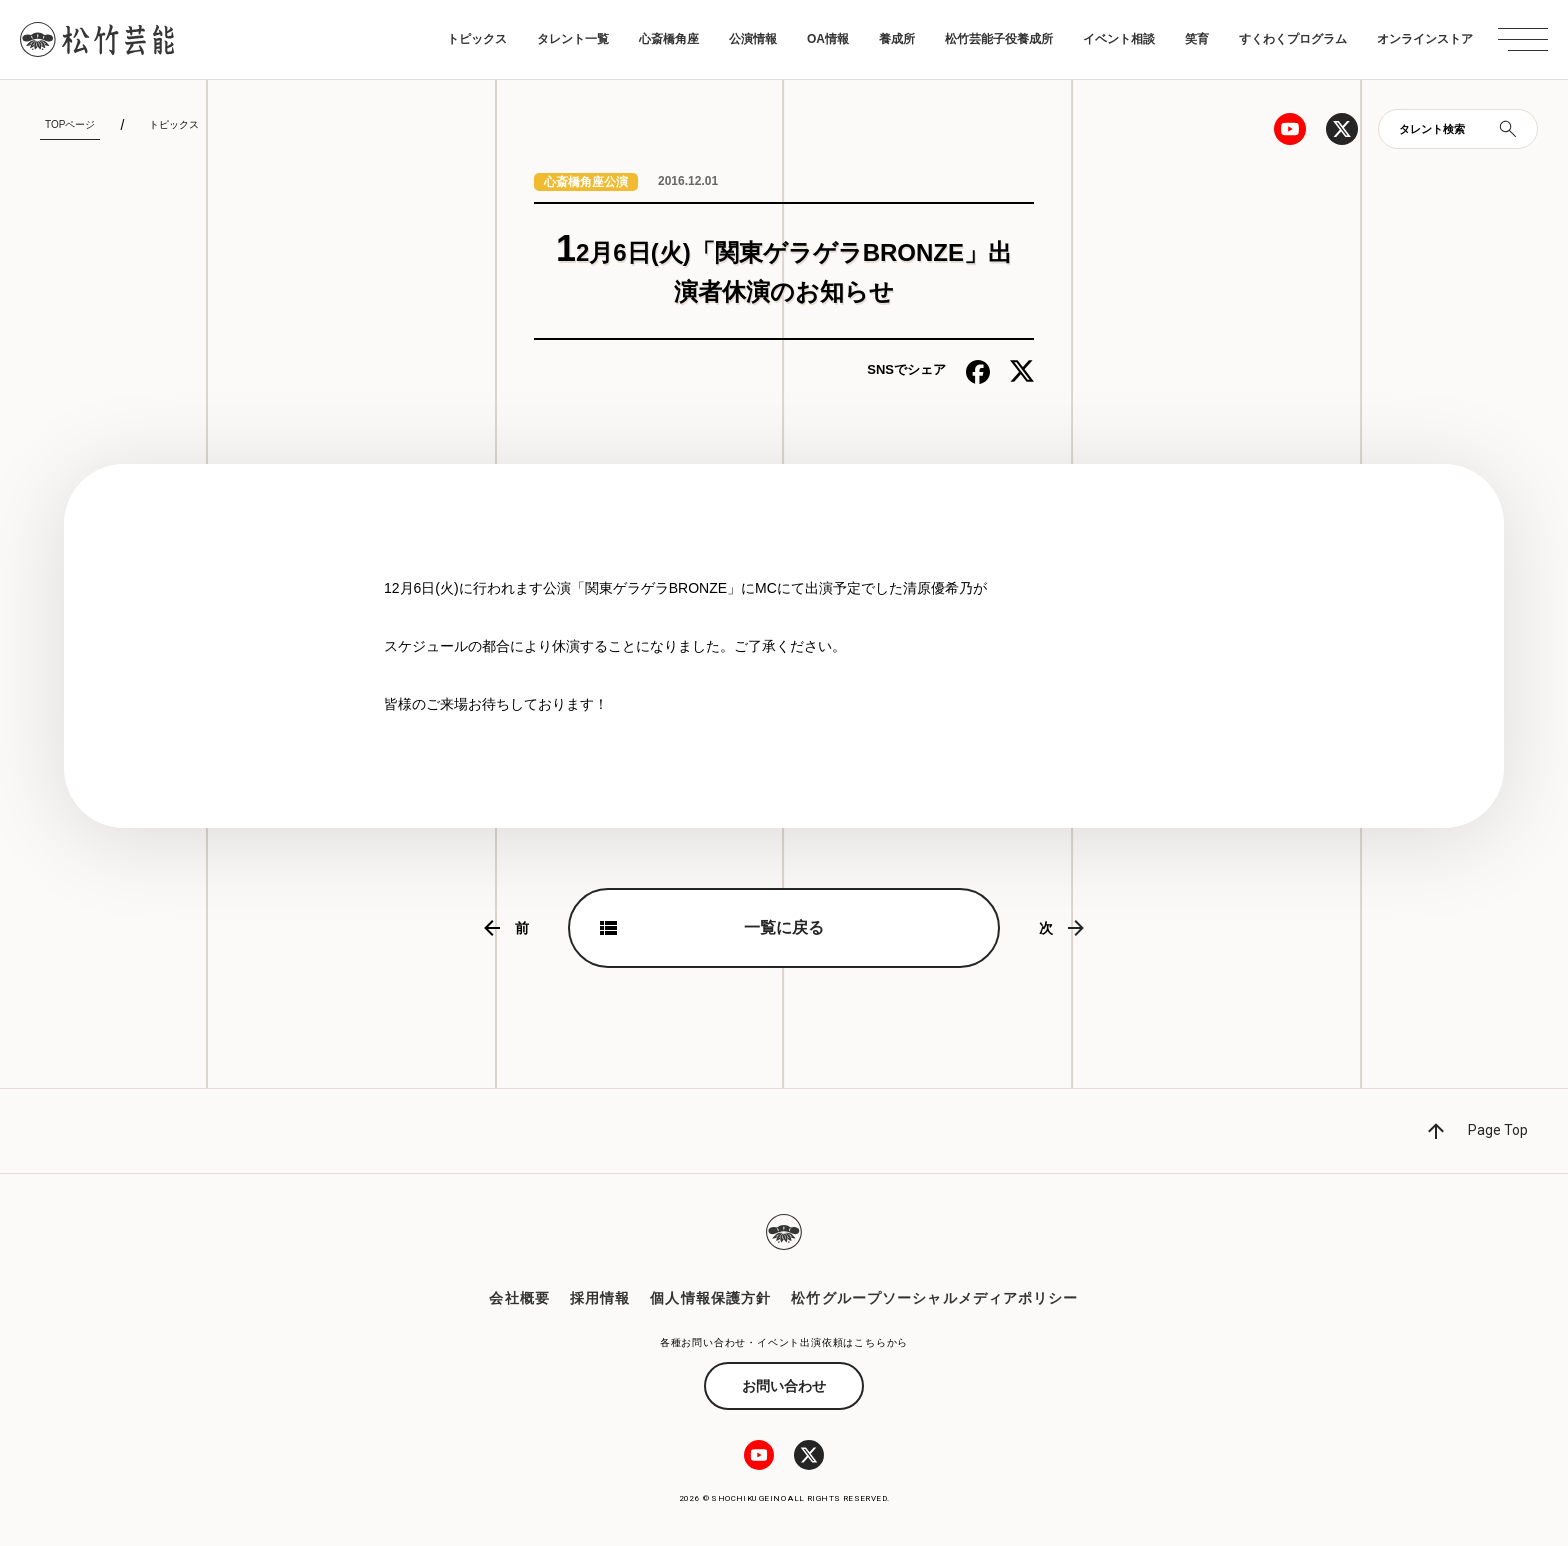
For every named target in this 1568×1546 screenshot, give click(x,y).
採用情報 (600, 1298)
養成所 (897, 39)
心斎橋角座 (669, 39)
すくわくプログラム (1293, 39)
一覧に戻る (784, 927)
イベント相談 (1119, 39)
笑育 (1197, 39)
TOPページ (70, 124)
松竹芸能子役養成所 (999, 39)
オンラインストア (1425, 39)
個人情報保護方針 (710, 1298)
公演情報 (753, 39)
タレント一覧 (573, 39)
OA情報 (828, 39)
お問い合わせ (784, 1386)
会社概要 (519, 1298)
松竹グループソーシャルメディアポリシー (934, 1298)
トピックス (477, 39)
